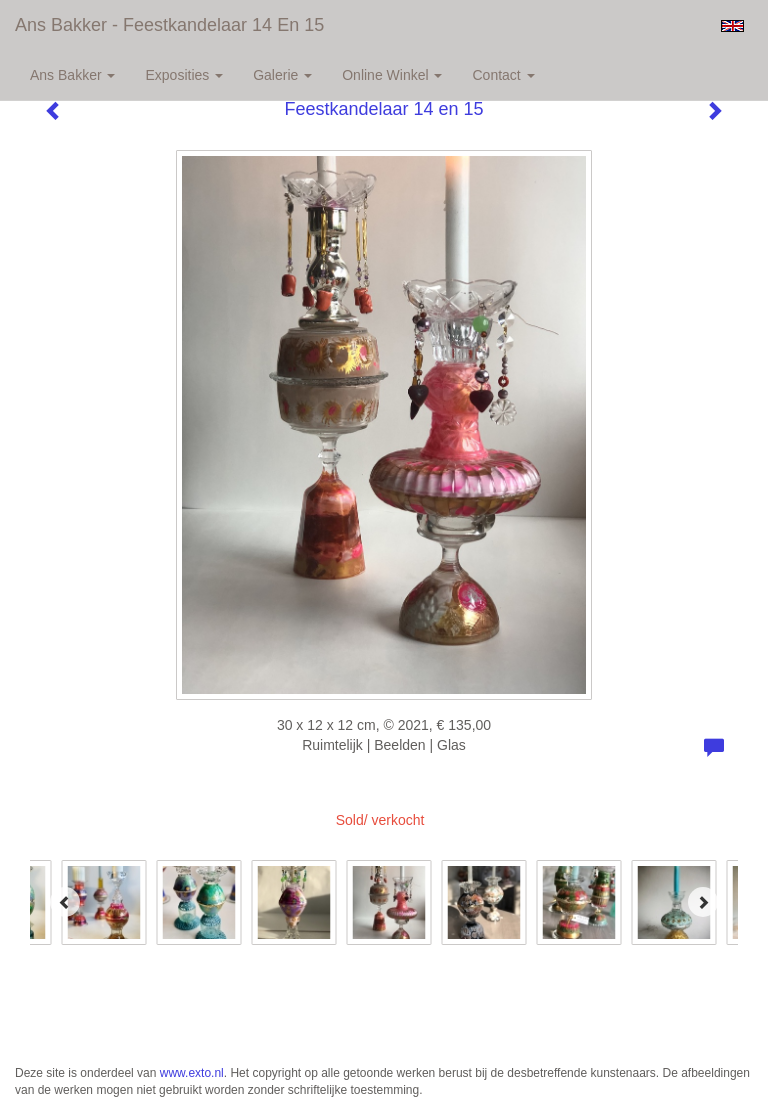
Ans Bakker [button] (72, 75)
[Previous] (65, 902)
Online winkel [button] (392, 75)
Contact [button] (503, 75)
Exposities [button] (184, 75)
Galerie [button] (282, 75)
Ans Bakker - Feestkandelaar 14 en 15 (169, 25)
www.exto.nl (192, 1073)
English (732, 26)
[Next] (703, 902)
